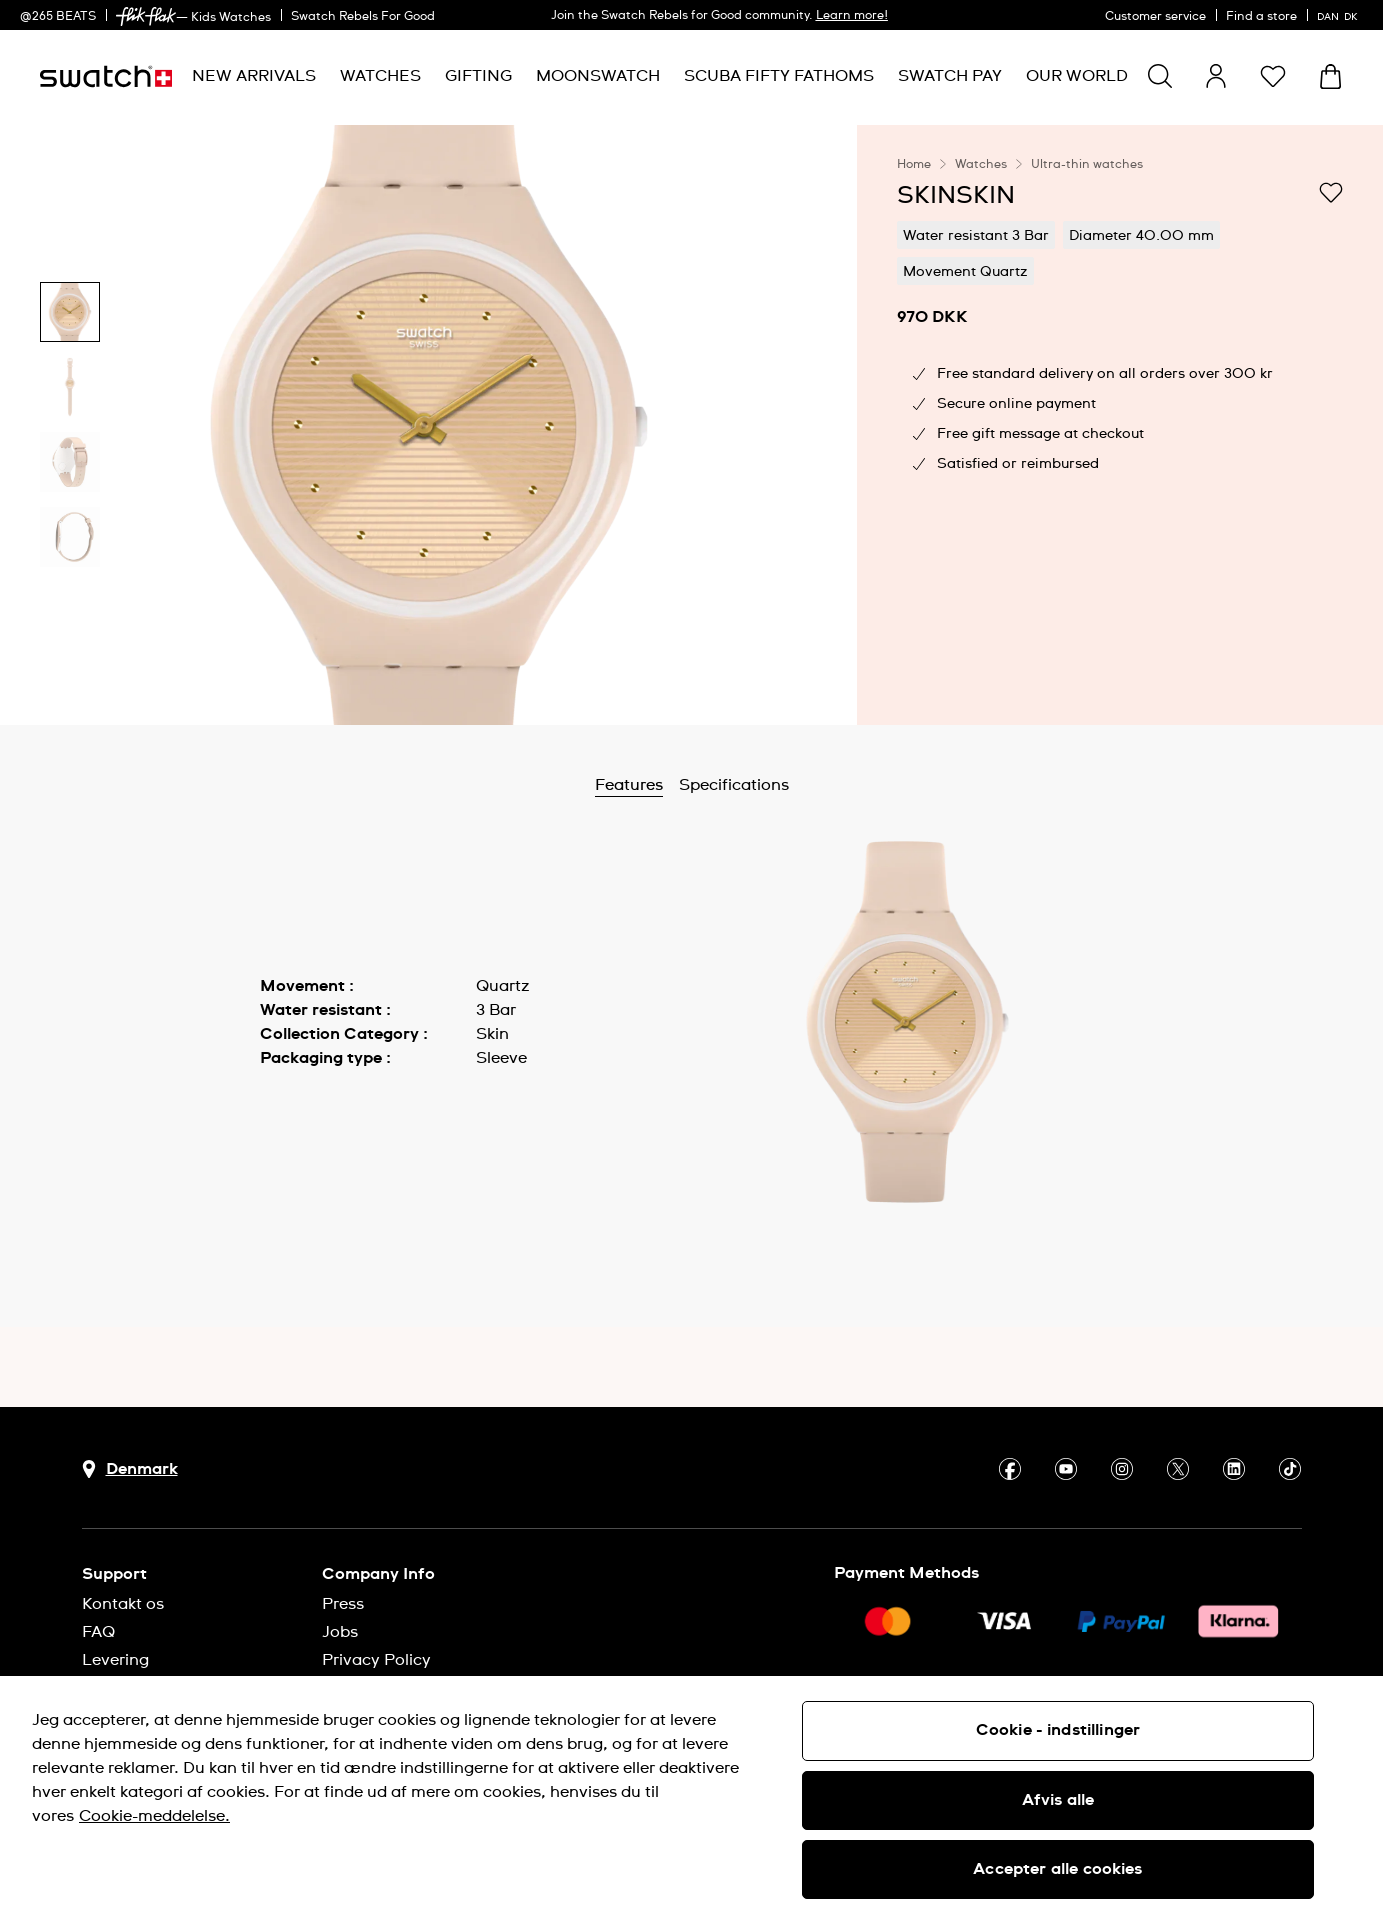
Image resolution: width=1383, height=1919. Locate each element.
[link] (146, 16)
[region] (1120, 425)
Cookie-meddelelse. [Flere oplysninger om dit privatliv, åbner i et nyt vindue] (154, 1816)
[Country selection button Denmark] (130, 1469)
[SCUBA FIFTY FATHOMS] (779, 76)
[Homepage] (106, 76)
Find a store (1261, 17)
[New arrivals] (254, 76)
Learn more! (852, 16)
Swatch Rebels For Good (363, 17)
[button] (1273, 76)
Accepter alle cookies (1057, 1869)
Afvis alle (1058, 1800)
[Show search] (1160, 76)
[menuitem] (254, 76)
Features (681, 785)
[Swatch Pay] (950, 76)
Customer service (1155, 17)
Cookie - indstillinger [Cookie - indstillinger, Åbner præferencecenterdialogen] (1058, 1730)
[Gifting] (478, 76)
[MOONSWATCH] (598, 76)
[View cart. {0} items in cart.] (1330, 76)
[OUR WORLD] (1077, 76)
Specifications (786, 785)
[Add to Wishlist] (1331, 194)
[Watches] (380, 76)
